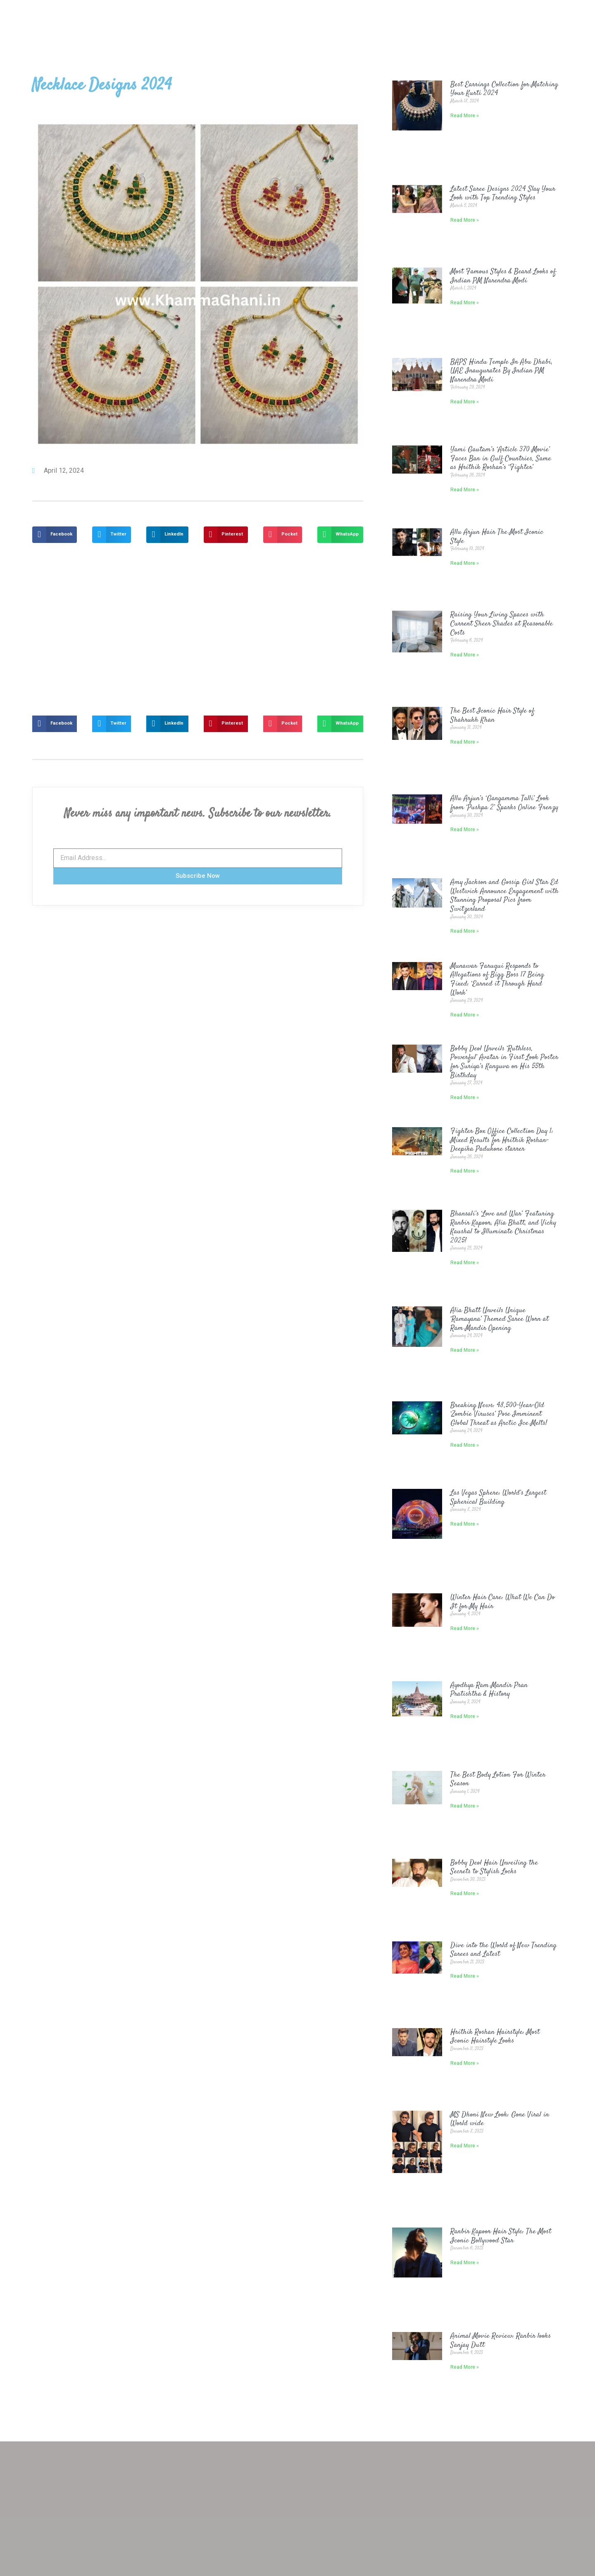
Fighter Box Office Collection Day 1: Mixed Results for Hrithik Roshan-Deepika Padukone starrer (501, 1140)
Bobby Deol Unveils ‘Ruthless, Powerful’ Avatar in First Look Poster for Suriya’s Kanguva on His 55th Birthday (504, 1062)
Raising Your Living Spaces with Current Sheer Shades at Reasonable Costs (501, 623)
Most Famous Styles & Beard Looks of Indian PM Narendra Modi (503, 276)
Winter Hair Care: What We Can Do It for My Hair (502, 1602)
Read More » (464, 115)
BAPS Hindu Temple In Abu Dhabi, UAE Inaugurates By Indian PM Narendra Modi (501, 371)
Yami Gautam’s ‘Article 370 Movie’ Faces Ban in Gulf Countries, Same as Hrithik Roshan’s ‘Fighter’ (500, 458)
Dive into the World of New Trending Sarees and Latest (503, 1950)
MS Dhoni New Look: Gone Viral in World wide (499, 2119)
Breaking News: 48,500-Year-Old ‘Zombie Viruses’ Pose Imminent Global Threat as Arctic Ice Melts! (498, 1414)
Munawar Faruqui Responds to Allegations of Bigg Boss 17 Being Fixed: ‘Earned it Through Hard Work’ (497, 979)
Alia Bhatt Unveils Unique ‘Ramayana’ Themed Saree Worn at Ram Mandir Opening (499, 1319)
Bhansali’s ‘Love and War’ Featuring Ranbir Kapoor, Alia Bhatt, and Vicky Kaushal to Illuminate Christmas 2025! (503, 1227)
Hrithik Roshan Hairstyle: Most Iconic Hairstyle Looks (495, 2037)
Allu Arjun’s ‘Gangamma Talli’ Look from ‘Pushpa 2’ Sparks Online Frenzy (504, 803)
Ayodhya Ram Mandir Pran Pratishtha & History (489, 1690)
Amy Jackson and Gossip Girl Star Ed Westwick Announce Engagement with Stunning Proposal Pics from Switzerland (504, 896)
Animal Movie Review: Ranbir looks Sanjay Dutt (500, 2341)
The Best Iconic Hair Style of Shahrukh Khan (492, 715)
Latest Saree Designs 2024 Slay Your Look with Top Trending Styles (502, 194)
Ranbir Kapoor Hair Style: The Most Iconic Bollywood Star (500, 2236)
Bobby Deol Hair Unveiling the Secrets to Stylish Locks (494, 1867)
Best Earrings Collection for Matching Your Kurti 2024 (504, 89)
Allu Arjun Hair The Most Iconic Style (496, 537)
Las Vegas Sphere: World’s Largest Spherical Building (498, 1497)
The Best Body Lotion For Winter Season (497, 1779)
